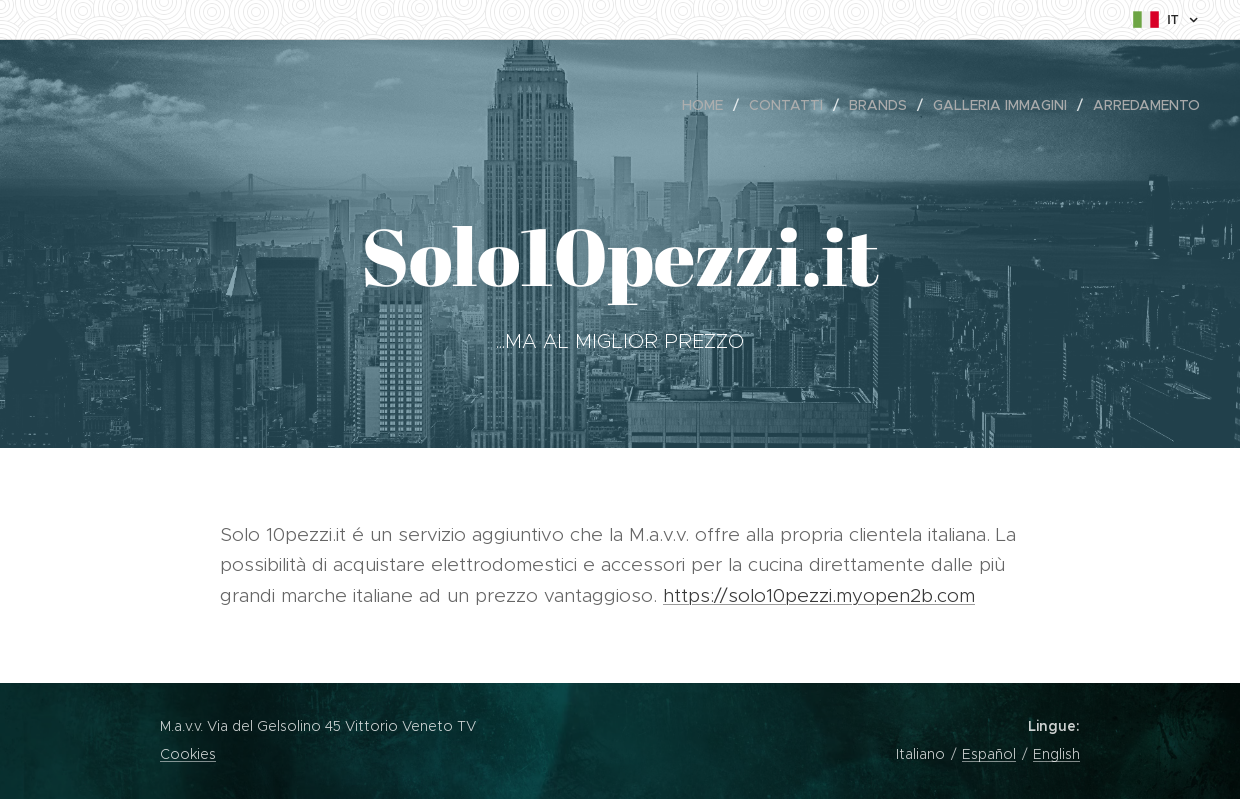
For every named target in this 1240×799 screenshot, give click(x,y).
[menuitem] (708, 105)
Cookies (188, 754)
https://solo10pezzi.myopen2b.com (819, 595)
